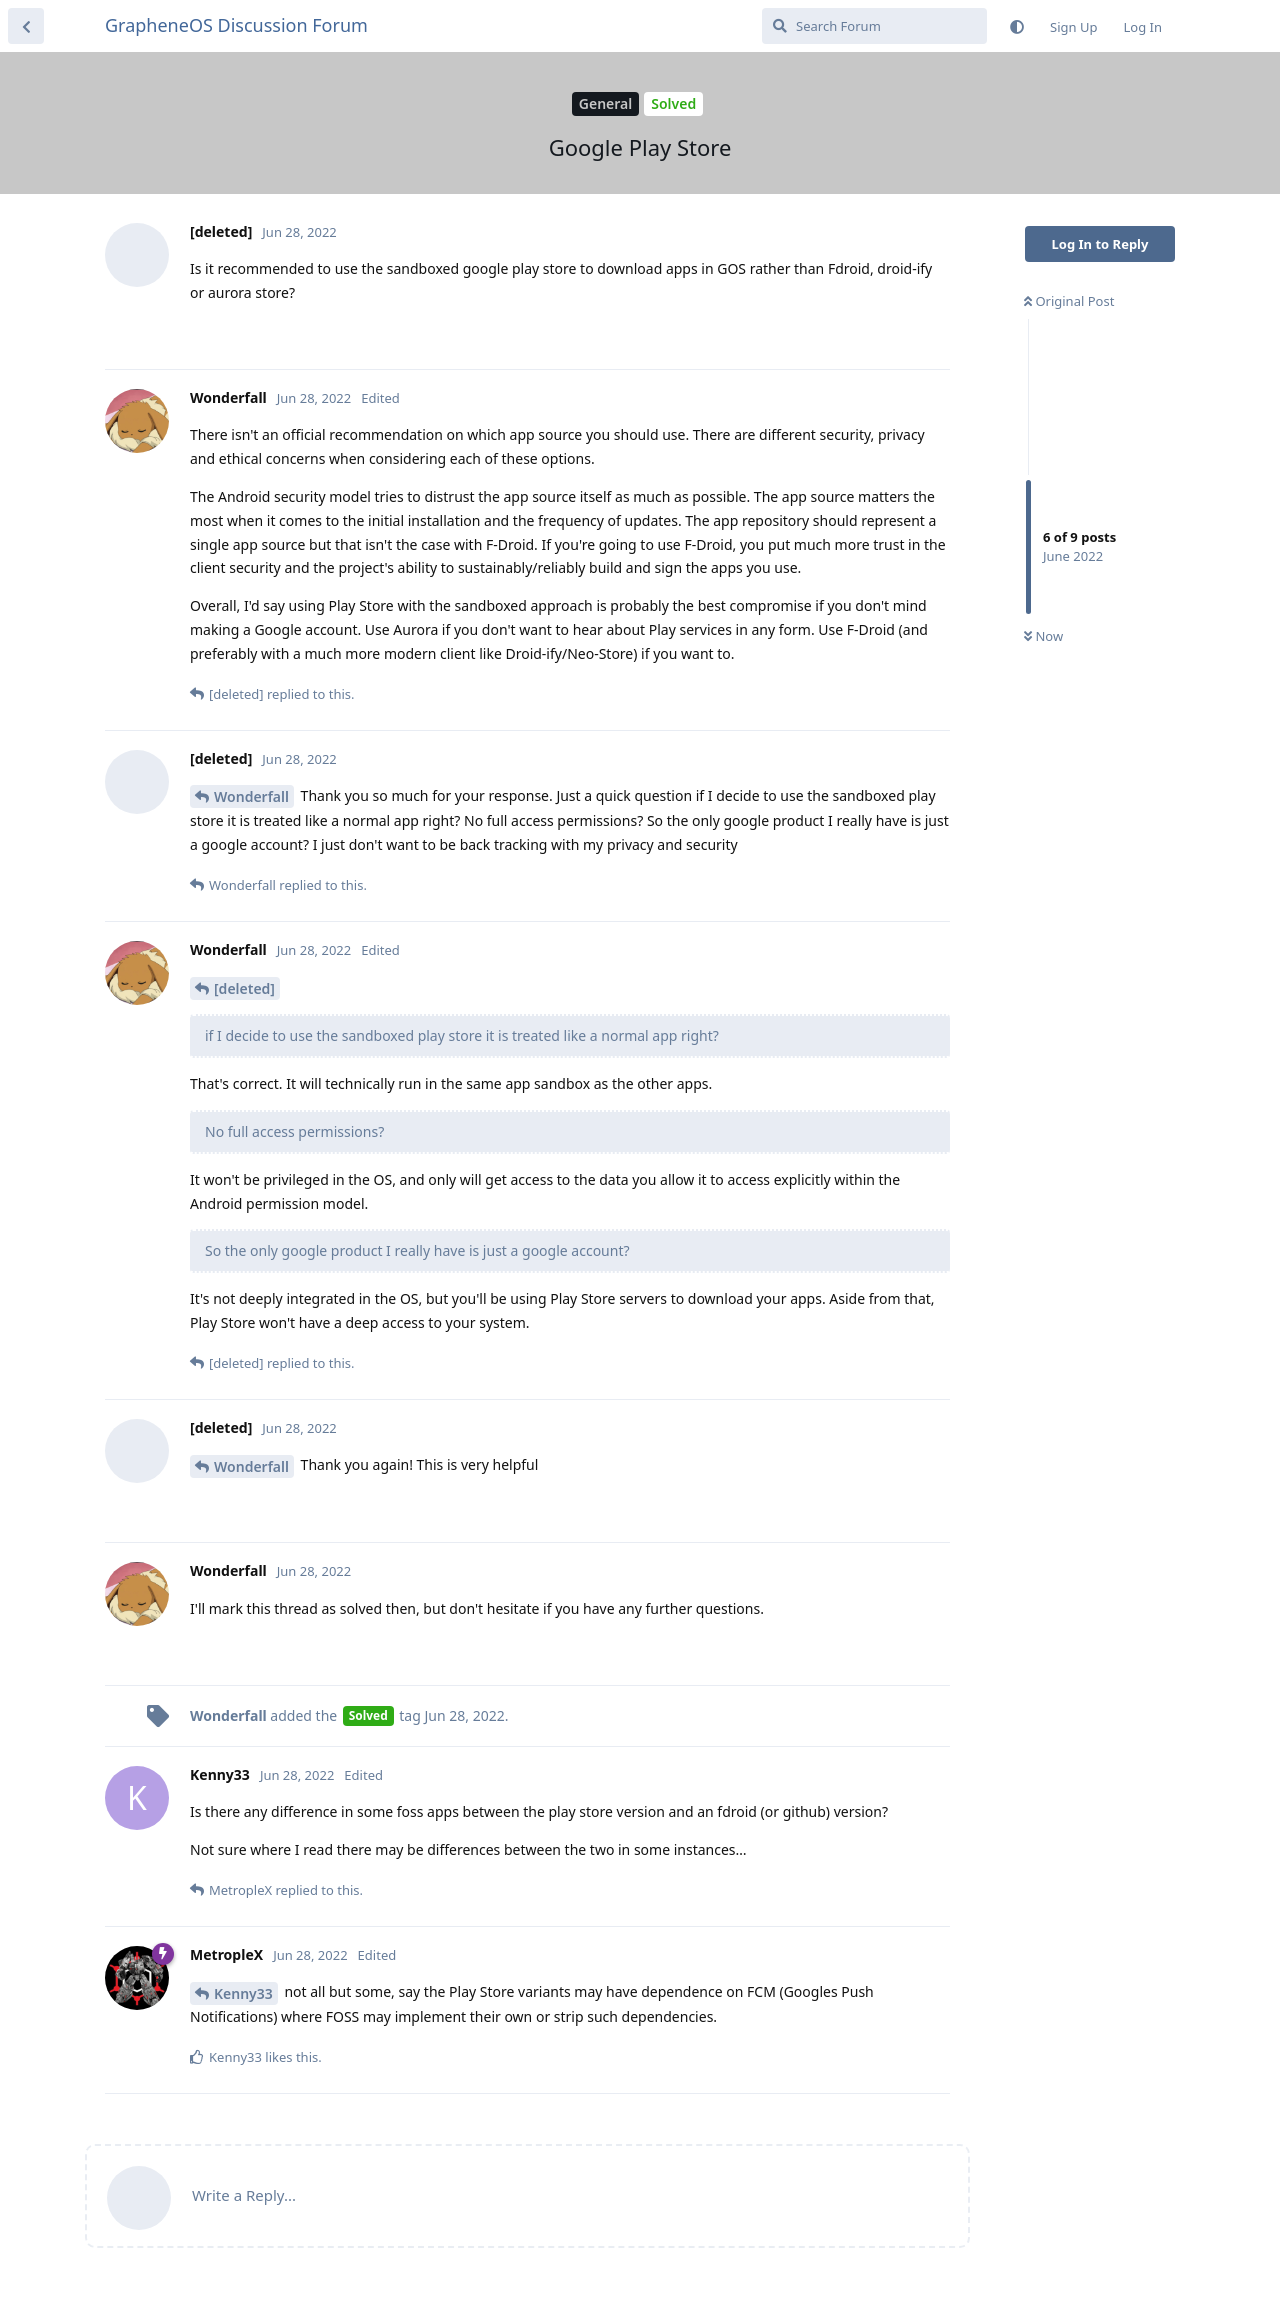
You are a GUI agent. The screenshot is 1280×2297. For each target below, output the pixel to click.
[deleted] (244, 988)
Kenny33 (243, 1993)
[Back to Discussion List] (26, 26)
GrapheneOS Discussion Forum (236, 25)
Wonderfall (251, 796)
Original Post (1069, 301)
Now (1043, 636)
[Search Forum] (874, 26)
